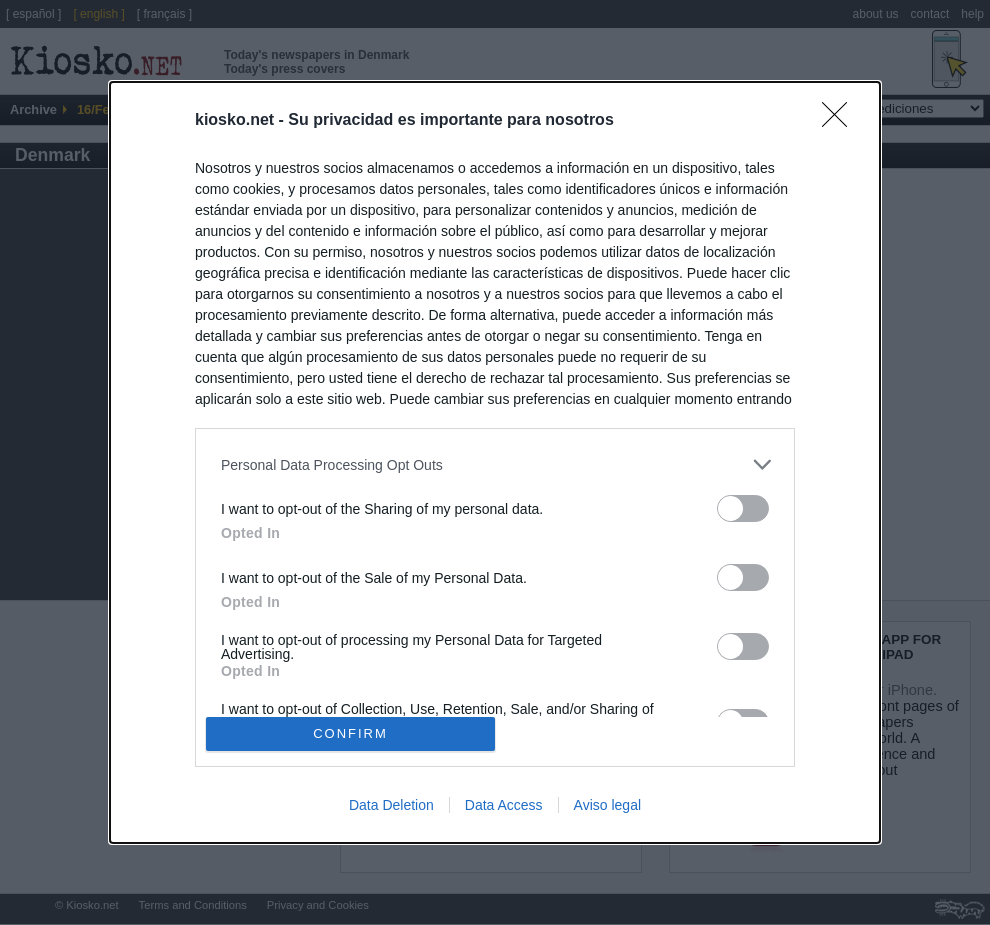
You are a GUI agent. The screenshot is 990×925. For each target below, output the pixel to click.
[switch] (743, 508)
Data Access (504, 805)
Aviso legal (607, 805)
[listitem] (495, 464)
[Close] (841, 121)
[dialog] (495, 462)
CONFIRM (350, 732)
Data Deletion (391, 805)
